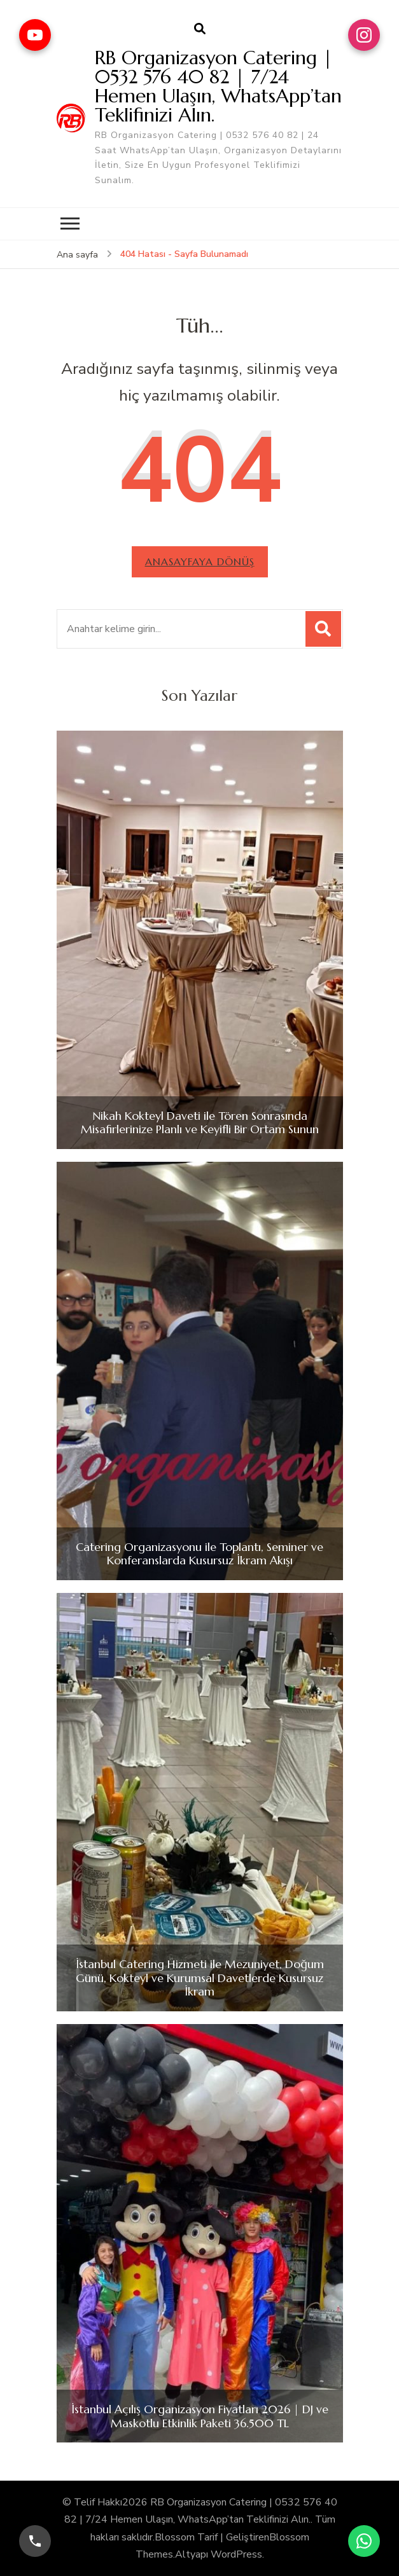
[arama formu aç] (200, 29)
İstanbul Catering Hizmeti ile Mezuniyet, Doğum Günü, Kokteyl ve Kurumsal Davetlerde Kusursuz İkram (200, 1978)
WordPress (236, 2554)
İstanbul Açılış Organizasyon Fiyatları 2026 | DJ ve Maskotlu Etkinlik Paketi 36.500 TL (199, 2416)
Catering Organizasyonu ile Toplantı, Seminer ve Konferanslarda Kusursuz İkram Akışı (199, 1553)
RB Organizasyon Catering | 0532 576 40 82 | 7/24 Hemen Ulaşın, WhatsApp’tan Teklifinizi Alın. (218, 86)
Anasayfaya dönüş (200, 561)
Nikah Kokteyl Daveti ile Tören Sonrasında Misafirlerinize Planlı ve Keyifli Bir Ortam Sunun (200, 1122)
